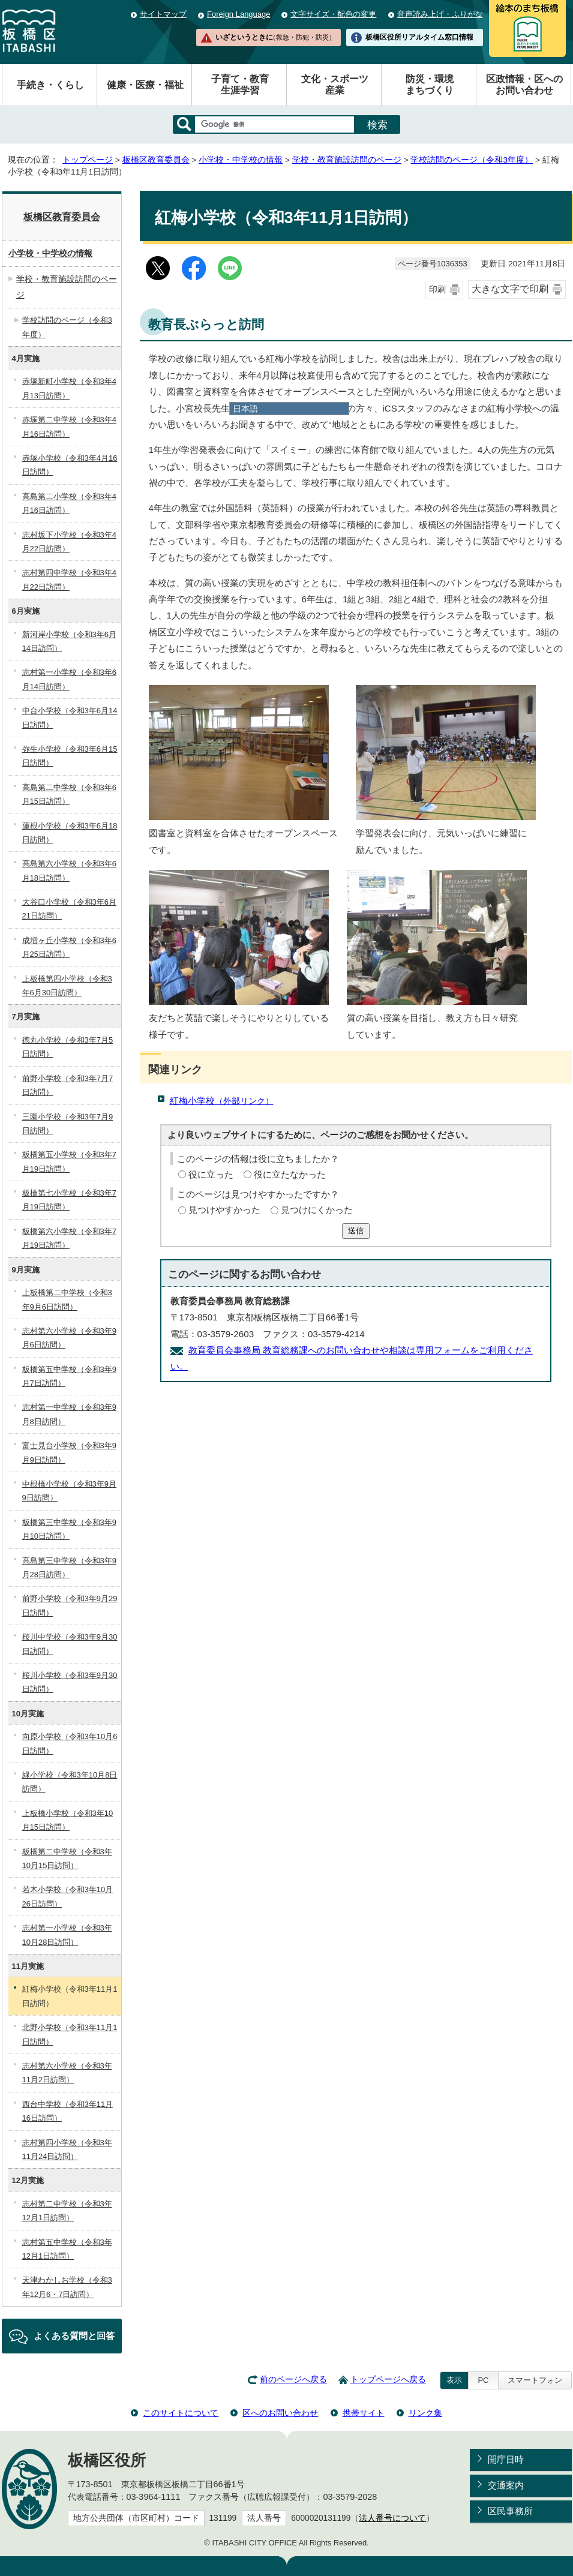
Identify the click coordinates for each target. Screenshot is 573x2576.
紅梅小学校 (222, 1100)
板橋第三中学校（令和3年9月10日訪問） (69, 1529)
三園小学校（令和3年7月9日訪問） (67, 1123)
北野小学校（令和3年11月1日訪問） (70, 2034)
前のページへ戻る (293, 2379)
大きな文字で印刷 (510, 289)
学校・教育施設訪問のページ (346, 159)
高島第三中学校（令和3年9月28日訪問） (69, 1567)
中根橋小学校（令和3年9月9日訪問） (69, 1490)
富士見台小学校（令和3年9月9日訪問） (69, 1452)
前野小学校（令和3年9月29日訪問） (70, 1605)
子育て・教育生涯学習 (240, 84)
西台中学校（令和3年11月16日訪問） (67, 2111)
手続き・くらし (50, 85)
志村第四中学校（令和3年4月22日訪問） (69, 579)
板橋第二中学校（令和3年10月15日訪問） (67, 1858)
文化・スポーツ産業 (334, 84)
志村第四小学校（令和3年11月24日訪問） (67, 2149)
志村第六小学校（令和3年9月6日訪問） (69, 1337)
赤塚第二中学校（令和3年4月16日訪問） (69, 426)
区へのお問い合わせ (280, 2413)
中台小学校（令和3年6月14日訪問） (70, 717)
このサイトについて (180, 2413)
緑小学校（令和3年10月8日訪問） (70, 1781)
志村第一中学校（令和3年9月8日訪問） (69, 1414)
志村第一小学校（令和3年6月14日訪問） (69, 679)
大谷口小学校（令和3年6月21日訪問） (69, 908)
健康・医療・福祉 (145, 85)
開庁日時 (506, 2459)
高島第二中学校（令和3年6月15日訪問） (69, 794)
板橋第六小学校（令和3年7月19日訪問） (69, 1238)
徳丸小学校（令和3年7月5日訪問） (67, 1046)
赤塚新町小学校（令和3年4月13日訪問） (69, 388)
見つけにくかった (317, 1210)
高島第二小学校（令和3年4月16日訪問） (69, 503)
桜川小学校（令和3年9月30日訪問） (70, 1682)
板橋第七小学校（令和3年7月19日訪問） (69, 1199)
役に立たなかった (290, 1174)
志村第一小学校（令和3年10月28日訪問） (67, 1934)
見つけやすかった (224, 1210)
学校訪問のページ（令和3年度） (471, 159)
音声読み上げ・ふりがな (440, 14)
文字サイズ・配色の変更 (333, 14)
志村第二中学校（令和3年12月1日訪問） (67, 2210)
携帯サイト (364, 2413)
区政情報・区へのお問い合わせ (524, 84)
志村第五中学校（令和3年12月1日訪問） (67, 2249)
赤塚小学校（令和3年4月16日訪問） (70, 465)
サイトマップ (163, 14)
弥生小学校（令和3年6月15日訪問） (70, 755)
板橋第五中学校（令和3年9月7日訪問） (69, 1376)
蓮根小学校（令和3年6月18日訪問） (70, 832)
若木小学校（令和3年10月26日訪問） (67, 1896)
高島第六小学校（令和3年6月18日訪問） (69, 870)
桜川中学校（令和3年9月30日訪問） (70, 1643)
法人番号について (392, 2518)
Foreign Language (238, 14)
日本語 (245, 408)
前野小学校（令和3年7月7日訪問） (67, 1085)
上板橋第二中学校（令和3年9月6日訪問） (67, 1299)
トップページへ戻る (388, 2379)
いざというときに (275, 37)
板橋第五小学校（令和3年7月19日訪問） (69, 1161)
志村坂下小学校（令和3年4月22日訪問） (69, 541)
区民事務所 (510, 2511)
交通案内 (506, 2485)
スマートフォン (535, 2380)
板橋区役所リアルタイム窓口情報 (419, 37)
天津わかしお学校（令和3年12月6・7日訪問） (67, 2286)
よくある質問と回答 (74, 2336)
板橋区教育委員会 (156, 159)
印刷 (437, 289)
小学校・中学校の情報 (241, 159)
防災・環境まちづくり (430, 84)
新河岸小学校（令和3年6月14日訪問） (69, 641)
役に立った (210, 1174)
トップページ (87, 159)
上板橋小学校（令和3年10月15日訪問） (67, 1820)
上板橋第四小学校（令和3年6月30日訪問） (67, 985)
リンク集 (425, 2413)
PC (483, 2380)
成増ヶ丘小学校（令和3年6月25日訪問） (69, 947)
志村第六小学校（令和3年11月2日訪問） (67, 2072)
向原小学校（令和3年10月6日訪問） (70, 1743)
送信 (356, 1230)
